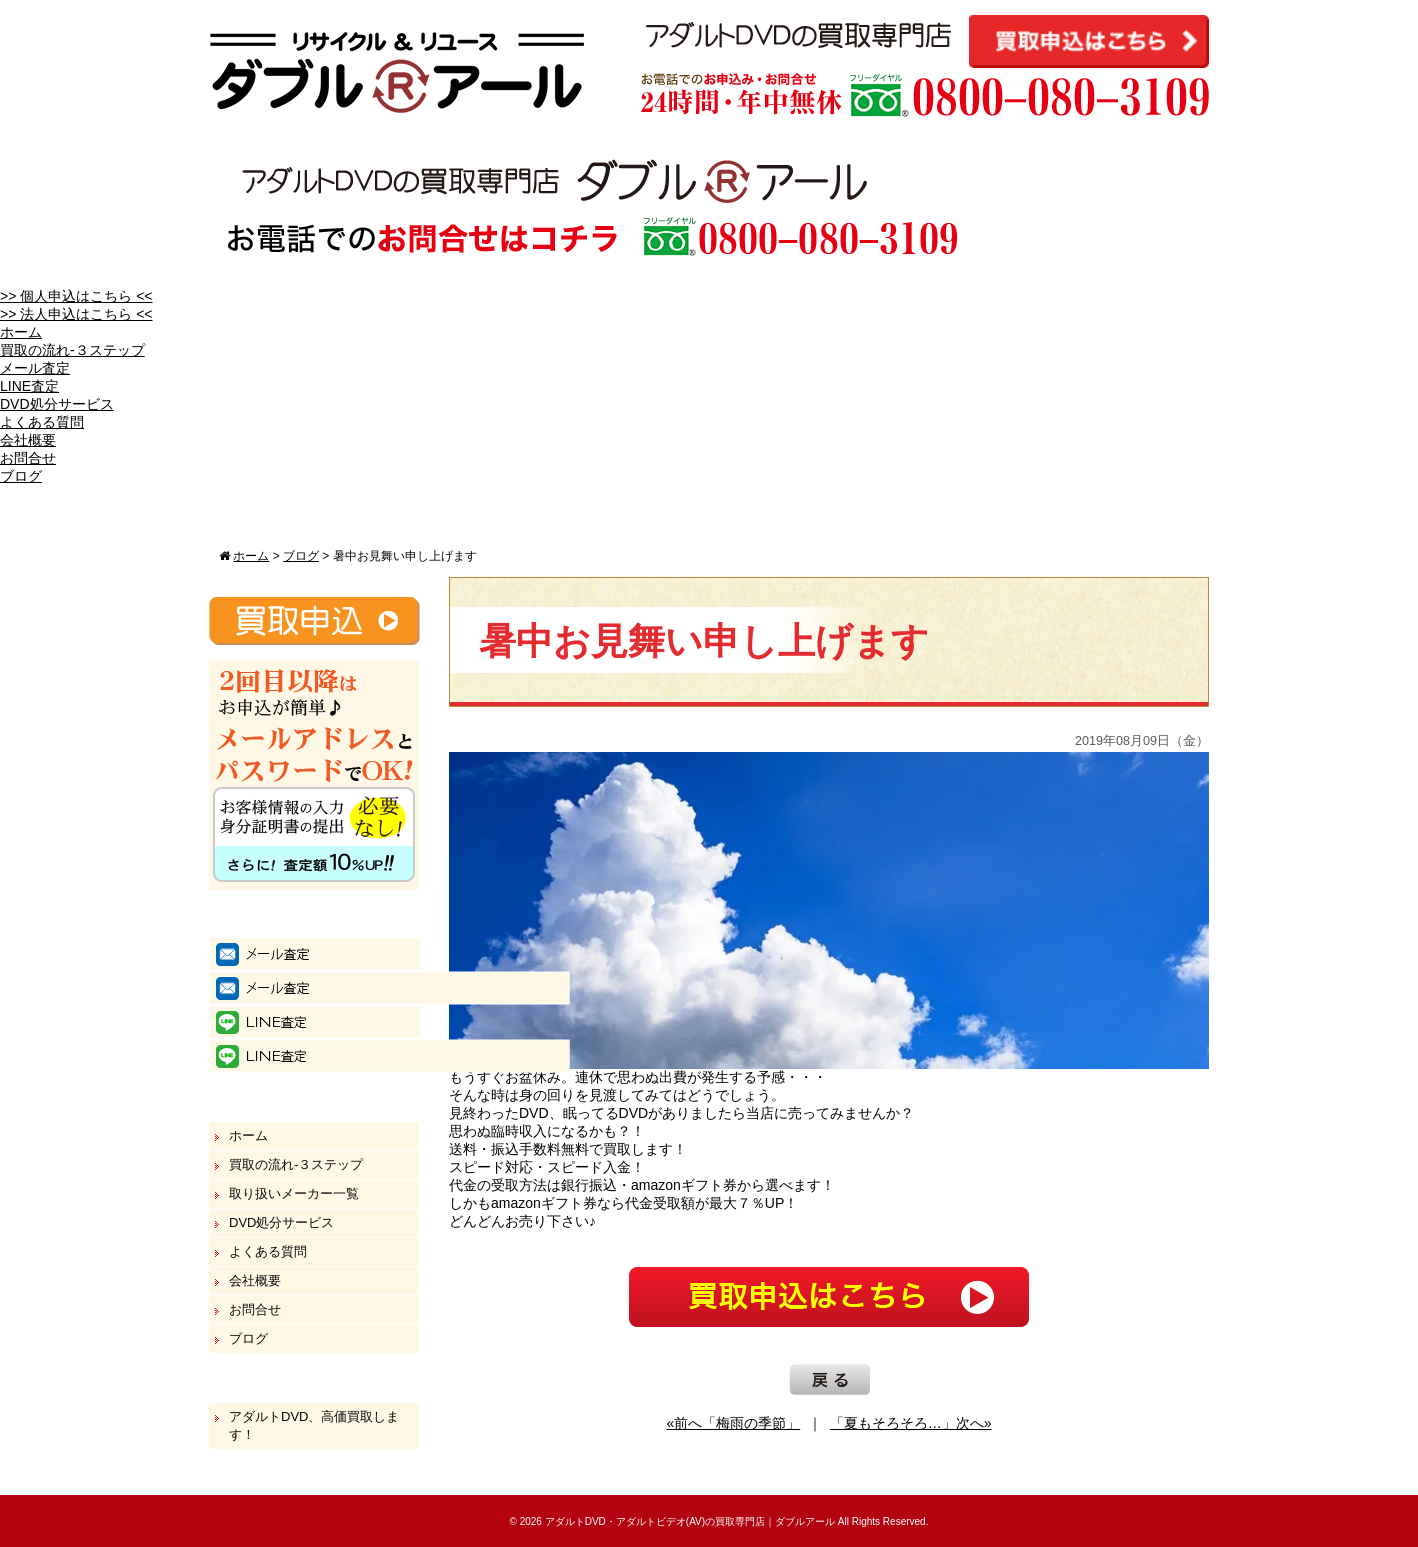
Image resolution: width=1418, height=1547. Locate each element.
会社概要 (28, 440)
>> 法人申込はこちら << (76, 314)
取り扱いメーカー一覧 (294, 1193)
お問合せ (28, 458)
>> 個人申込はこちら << (76, 296)
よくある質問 (42, 422)
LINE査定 (29, 386)
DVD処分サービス (57, 404)
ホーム (21, 332)
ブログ (21, 476)
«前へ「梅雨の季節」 (733, 1423)
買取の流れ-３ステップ (72, 350)
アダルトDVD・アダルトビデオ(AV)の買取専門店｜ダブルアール (690, 1521)
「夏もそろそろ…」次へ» (911, 1423)
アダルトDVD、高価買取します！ (314, 1425)
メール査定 (35, 368)
